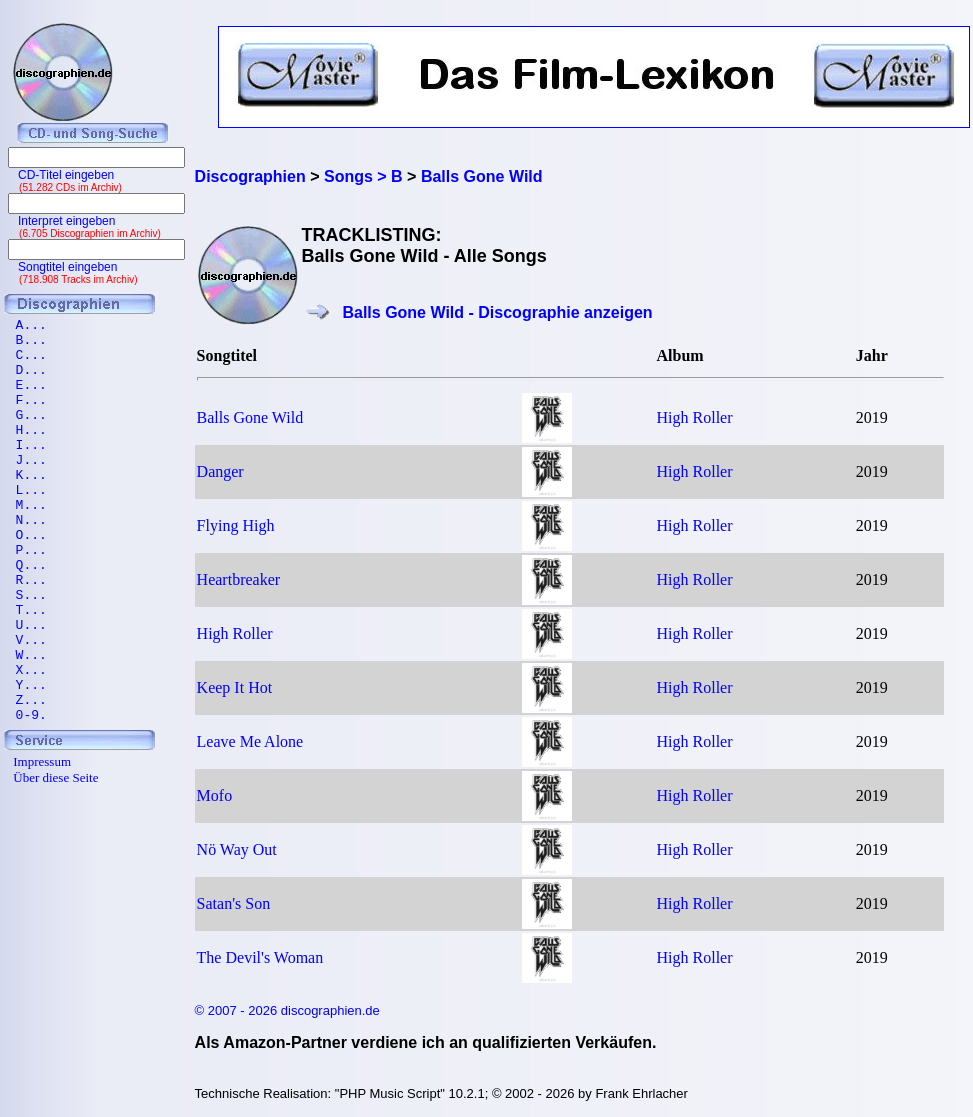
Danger (220, 471)
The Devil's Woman (260, 957)
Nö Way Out (237, 849)
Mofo (215, 795)
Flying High (236, 525)
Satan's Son (234, 903)
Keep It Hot (235, 687)
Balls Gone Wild (250, 417)
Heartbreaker (239, 579)
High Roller (695, 417)
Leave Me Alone (250, 741)
